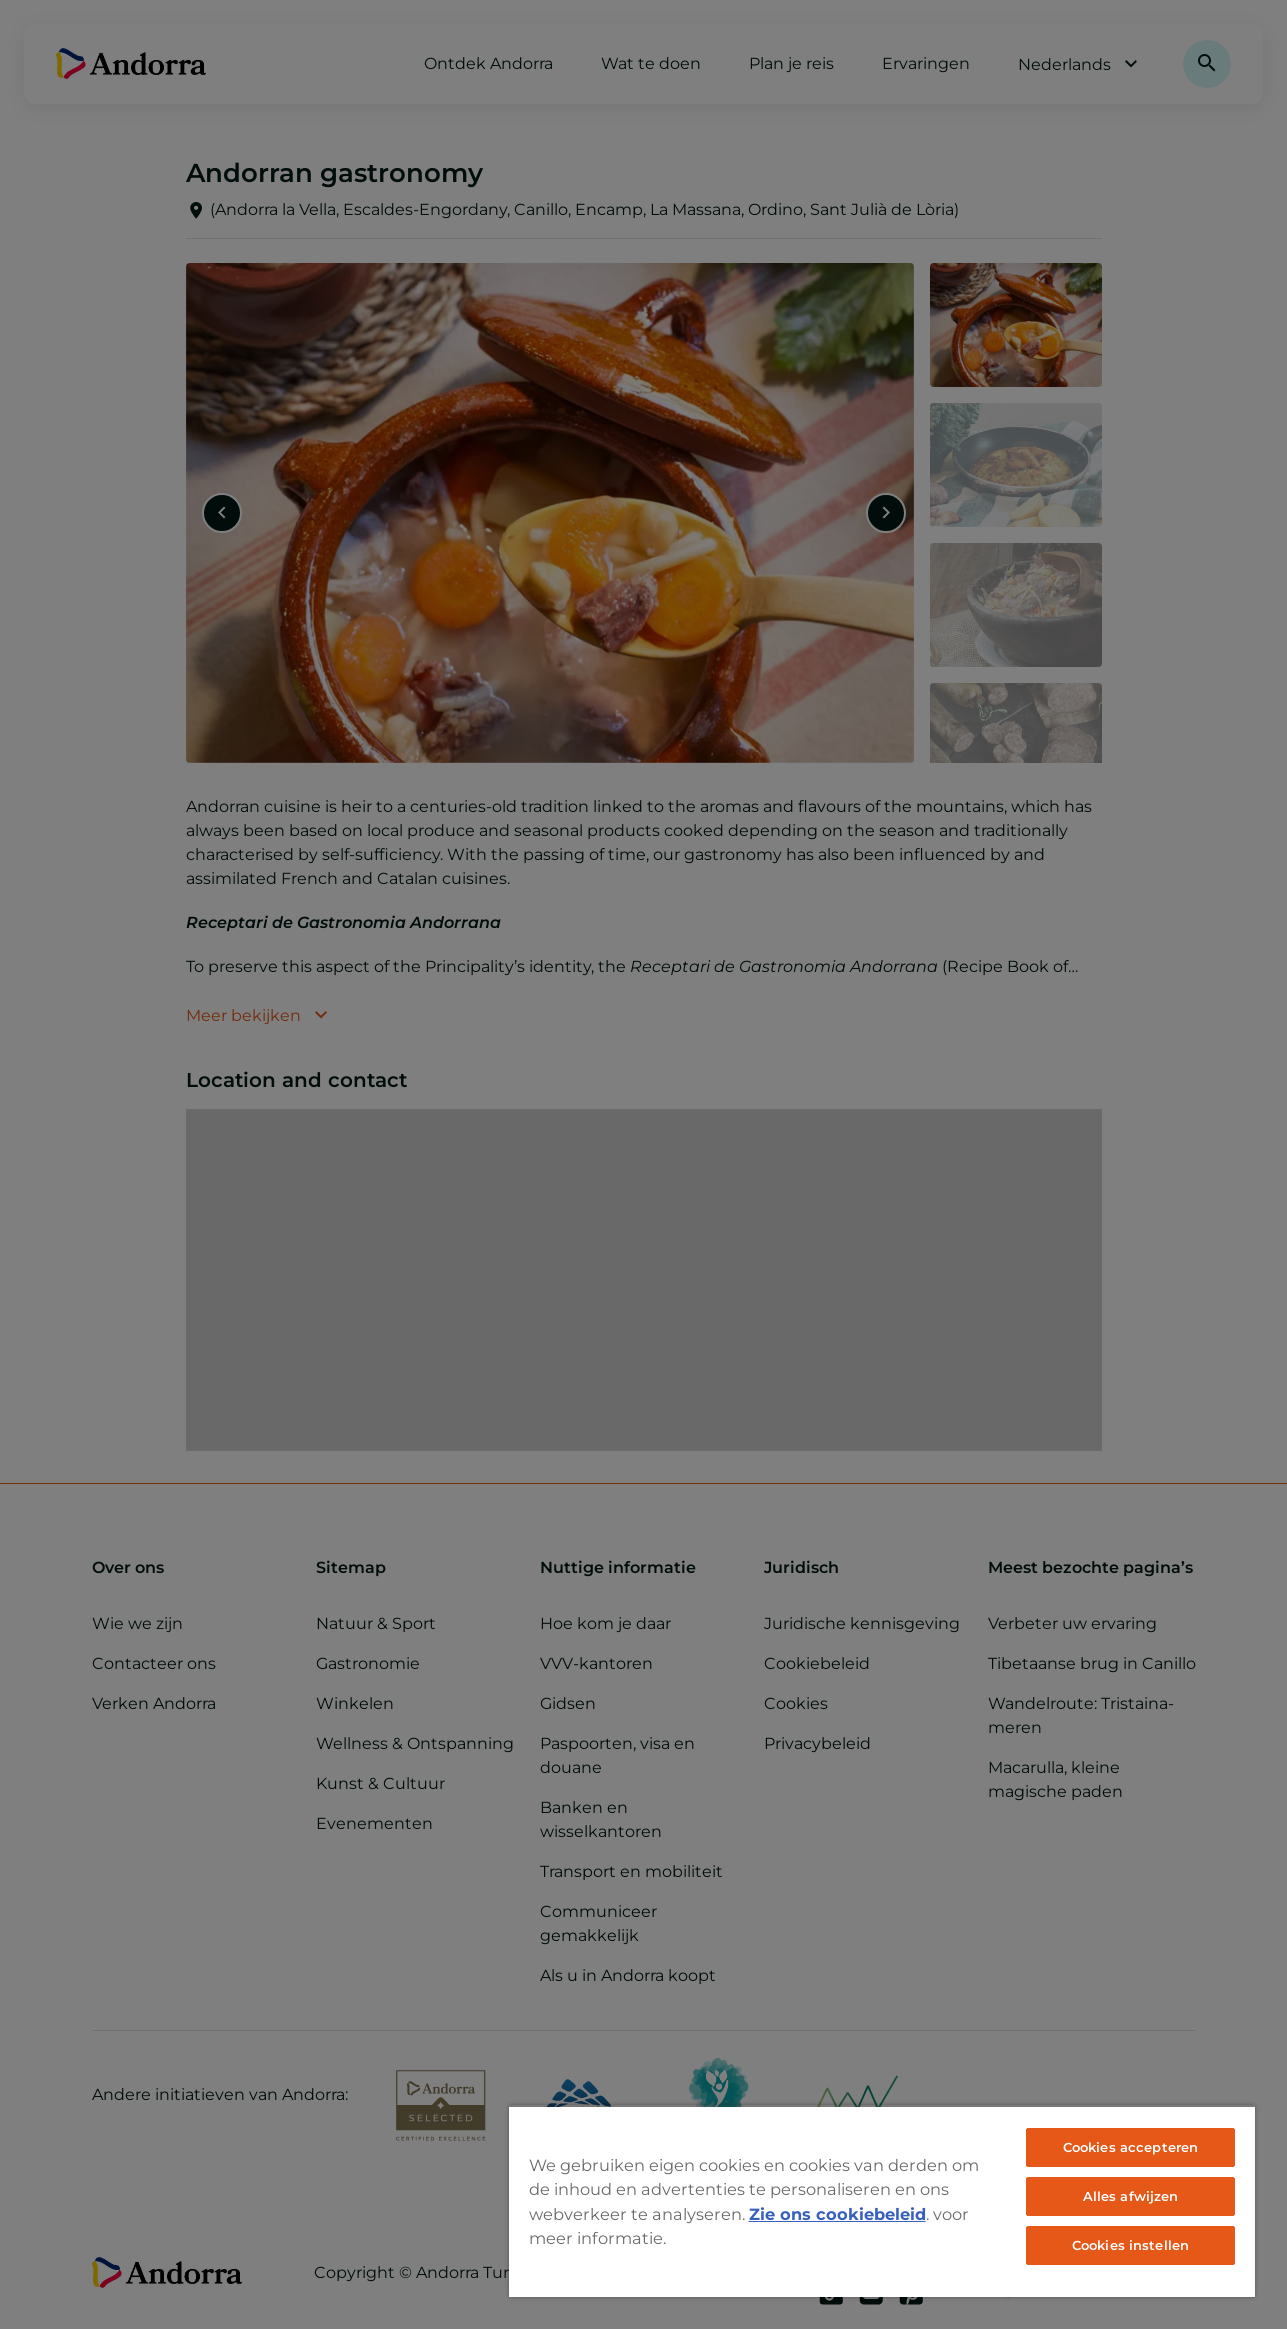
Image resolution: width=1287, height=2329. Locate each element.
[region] (882, 2201)
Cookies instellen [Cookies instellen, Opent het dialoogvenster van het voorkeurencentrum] (1130, 2245)
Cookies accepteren (1130, 2147)
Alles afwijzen (1131, 2196)
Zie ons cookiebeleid (837, 2214)
